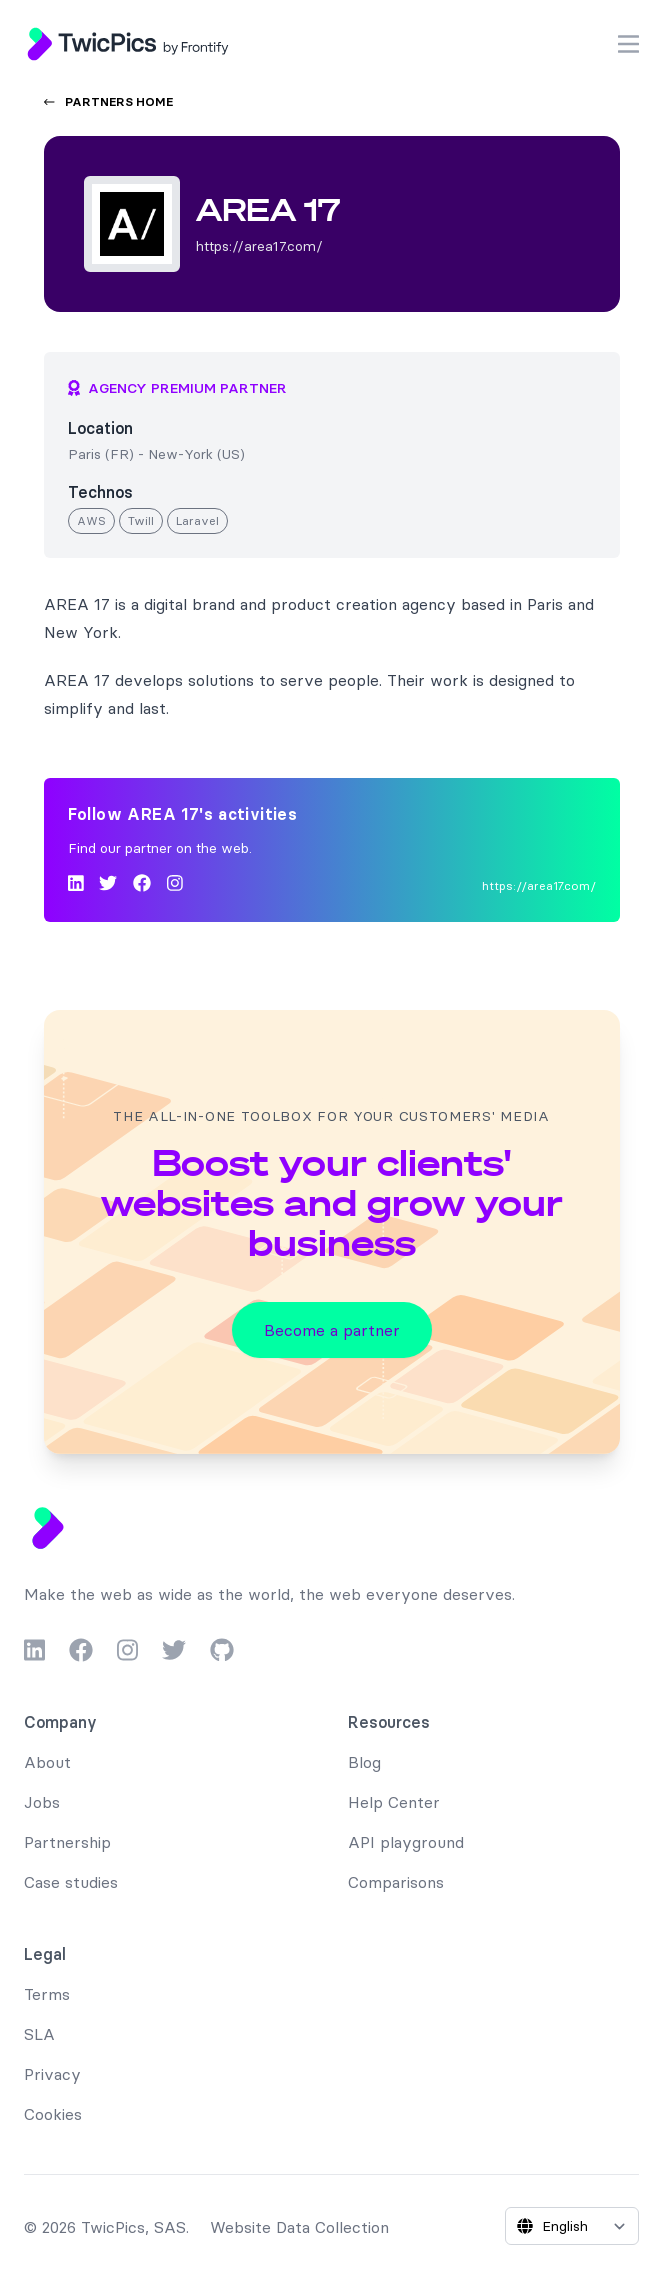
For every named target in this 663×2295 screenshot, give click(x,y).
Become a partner (332, 1330)
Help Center (394, 1802)
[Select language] (572, 2226)
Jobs (42, 1802)
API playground (406, 1842)
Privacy (52, 2074)
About (47, 1762)
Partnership (67, 1842)
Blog (364, 1762)
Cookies (53, 2114)
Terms (47, 1994)
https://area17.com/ (539, 885)
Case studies (71, 1882)
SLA (39, 2034)
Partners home (109, 101)
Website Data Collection (299, 2227)
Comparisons (396, 1882)
